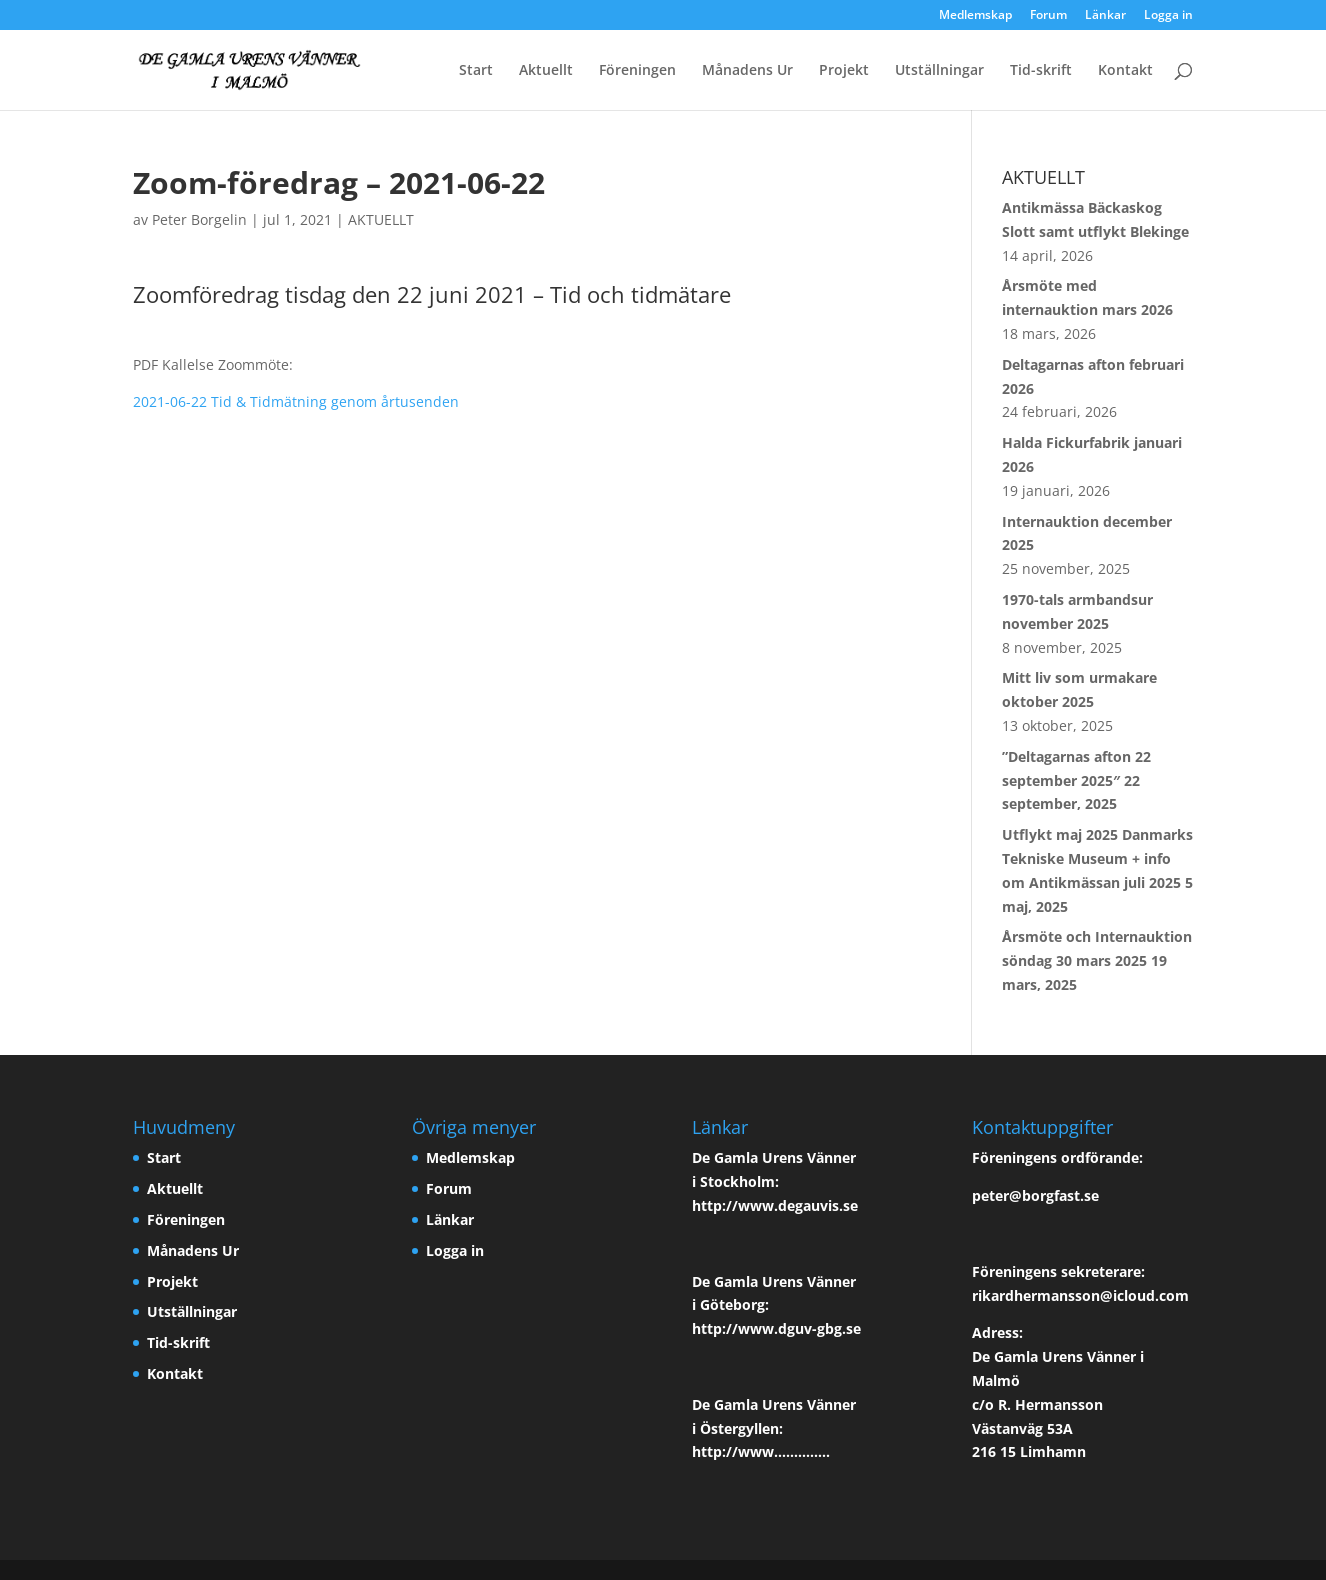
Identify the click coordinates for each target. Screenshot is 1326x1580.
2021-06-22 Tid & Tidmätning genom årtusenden (296, 401)
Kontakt (1125, 71)
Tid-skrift (1041, 71)
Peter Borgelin (199, 219)
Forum (1048, 16)
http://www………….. (761, 1451)
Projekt (844, 71)
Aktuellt (546, 71)
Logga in (1168, 16)
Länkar (1105, 16)
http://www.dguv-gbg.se (776, 1328)
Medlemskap (975, 16)
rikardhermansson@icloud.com (1080, 1295)
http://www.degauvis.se (775, 1205)
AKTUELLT (381, 219)
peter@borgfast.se (1035, 1195)
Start (476, 71)
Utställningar (939, 71)
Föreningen (637, 71)
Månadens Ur (747, 71)
